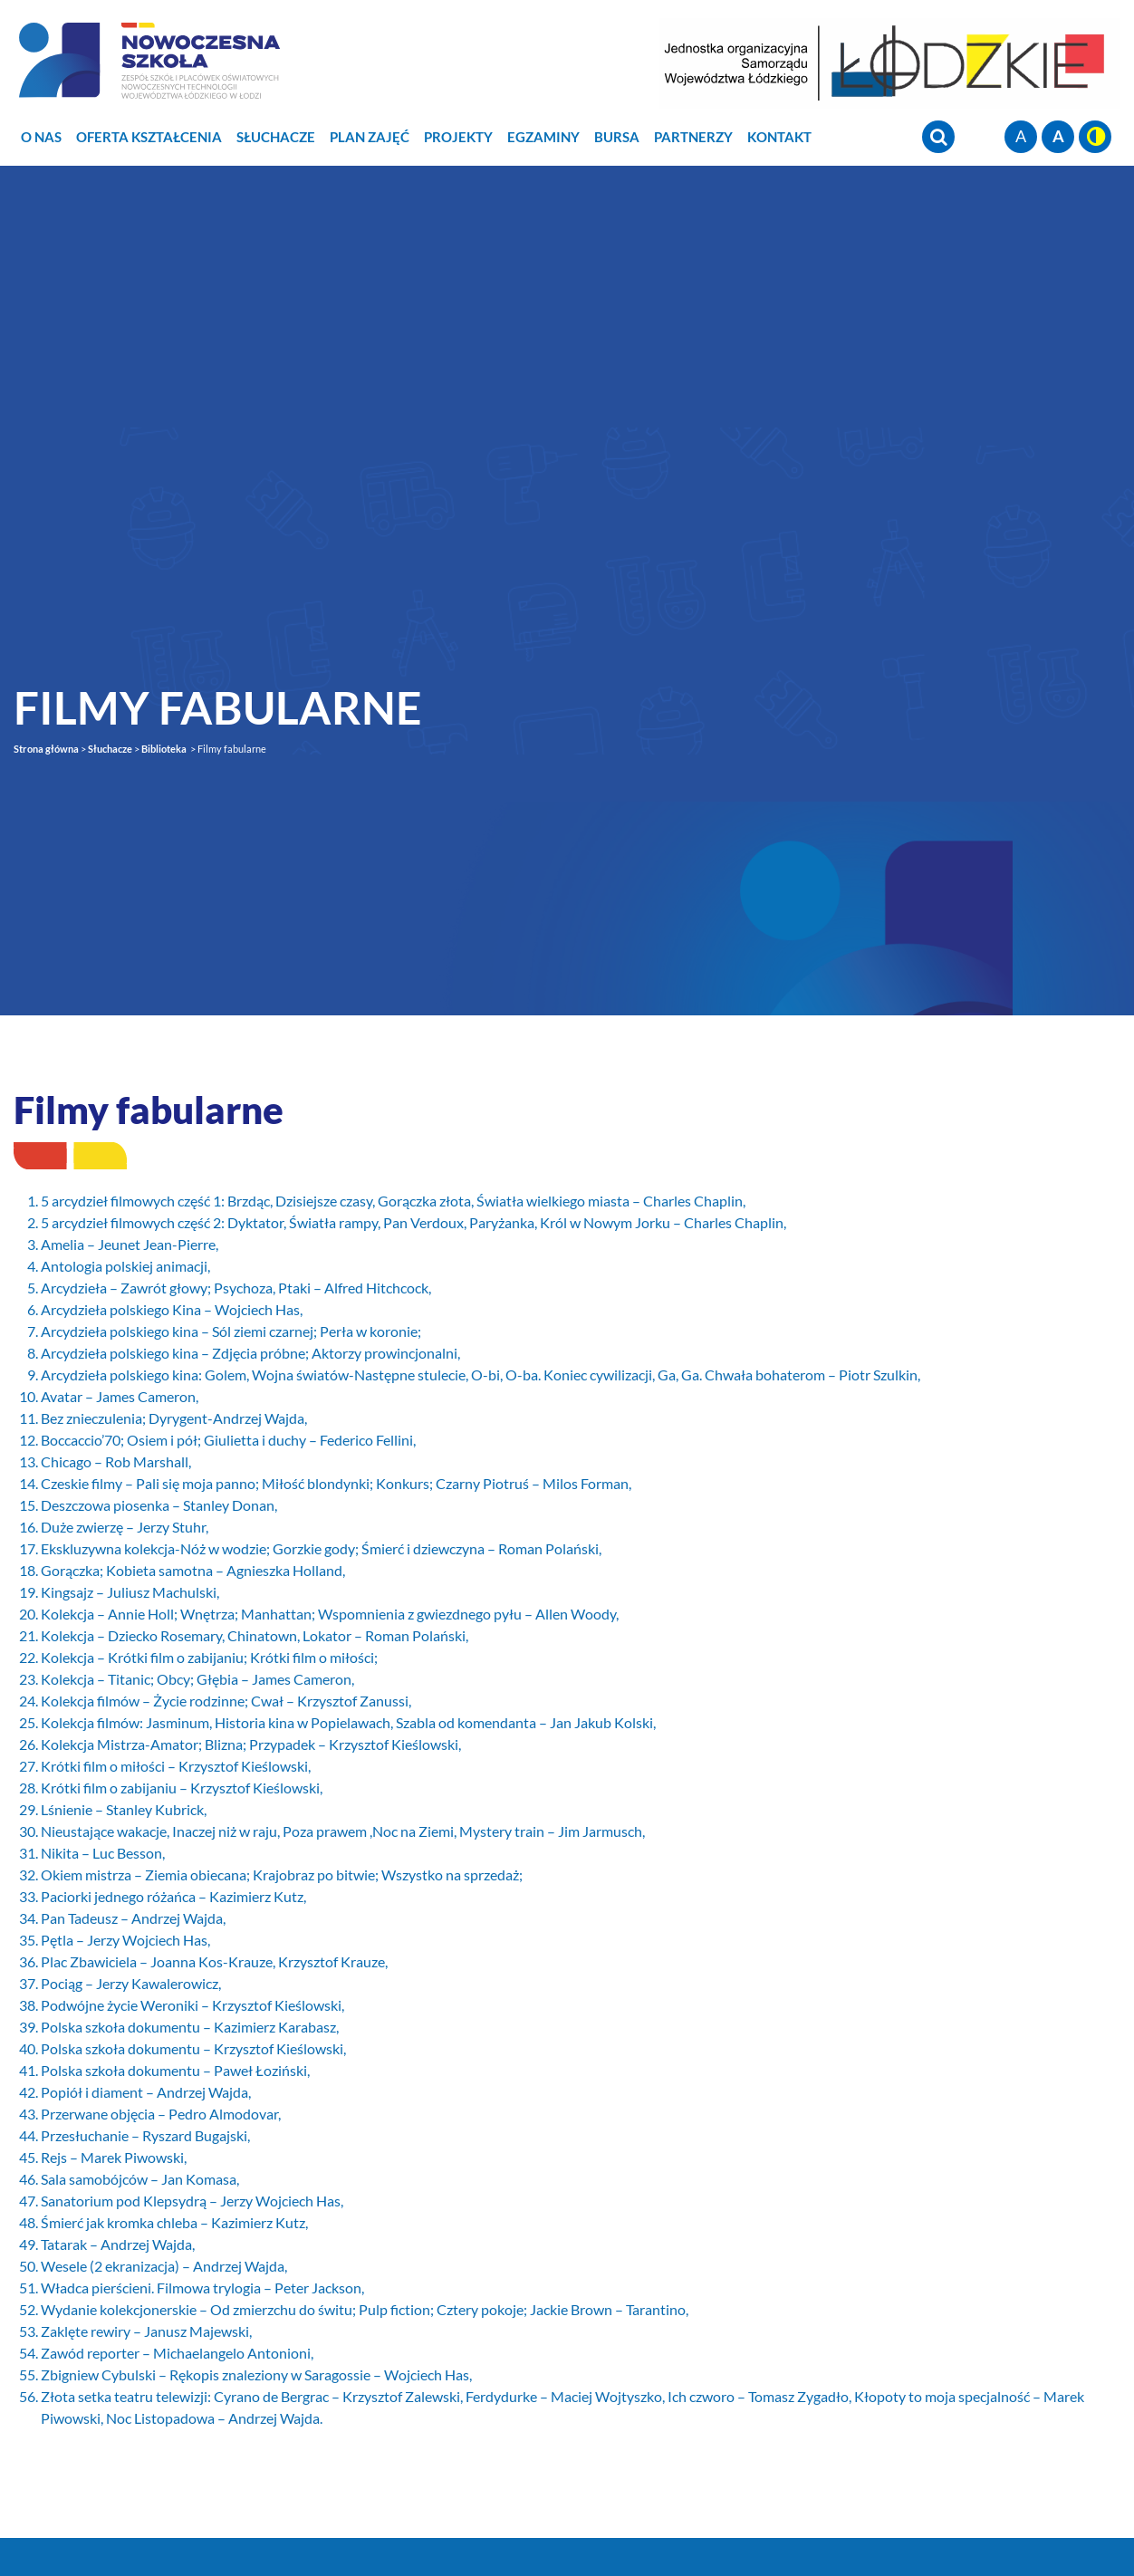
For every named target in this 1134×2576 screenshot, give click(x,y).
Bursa (616, 137)
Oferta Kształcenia (149, 137)
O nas (41, 137)
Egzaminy (543, 137)
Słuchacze (275, 137)
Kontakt (779, 137)
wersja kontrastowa (1095, 136)
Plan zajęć (369, 137)
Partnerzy (693, 137)
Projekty (458, 137)
